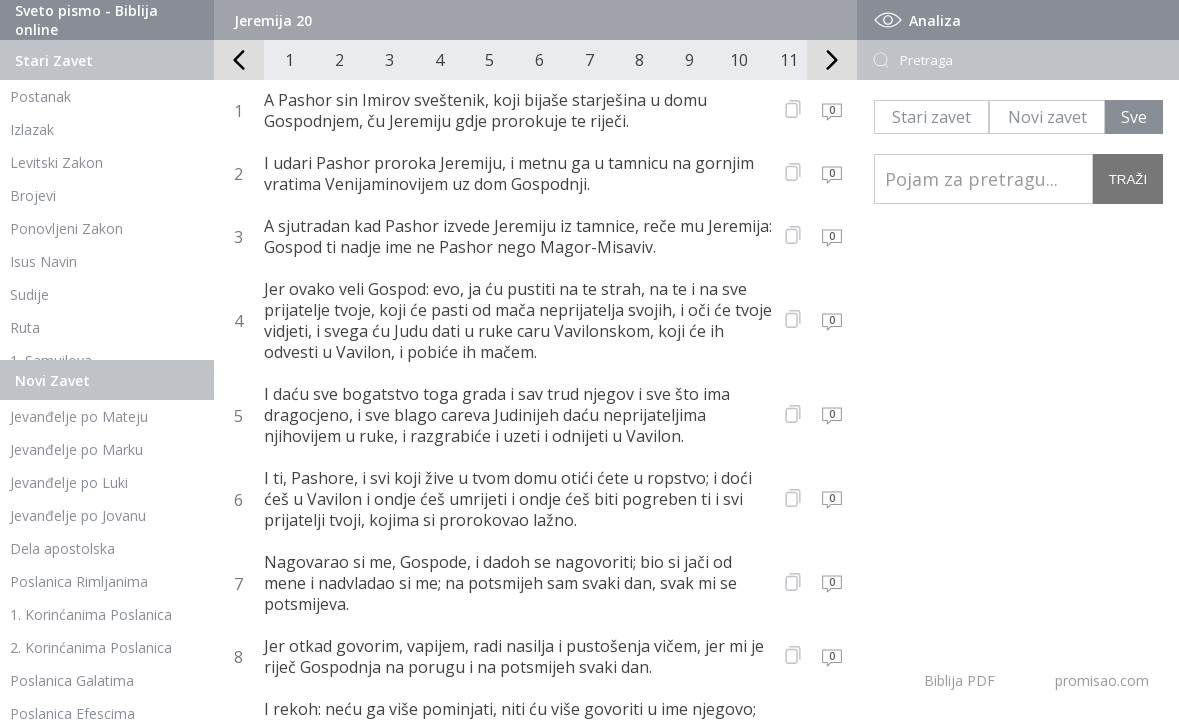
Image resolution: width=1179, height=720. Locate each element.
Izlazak (32, 129)
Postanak (40, 96)
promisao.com (1102, 680)
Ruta (25, 327)
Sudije (29, 294)
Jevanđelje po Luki (69, 482)
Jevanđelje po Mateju (79, 416)
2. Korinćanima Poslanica (91, 647)
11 (789, 60)
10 (739, 60)
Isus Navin (43, 261)
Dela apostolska (62, 548)
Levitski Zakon (56, 162)
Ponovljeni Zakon (66, 228)
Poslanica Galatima (72, 680)
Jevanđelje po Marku (76, 449)
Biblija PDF (959, 680)
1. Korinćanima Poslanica (91, 614)
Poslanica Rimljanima (79, 581)
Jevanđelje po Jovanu (78, 515)
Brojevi (33, 195)
